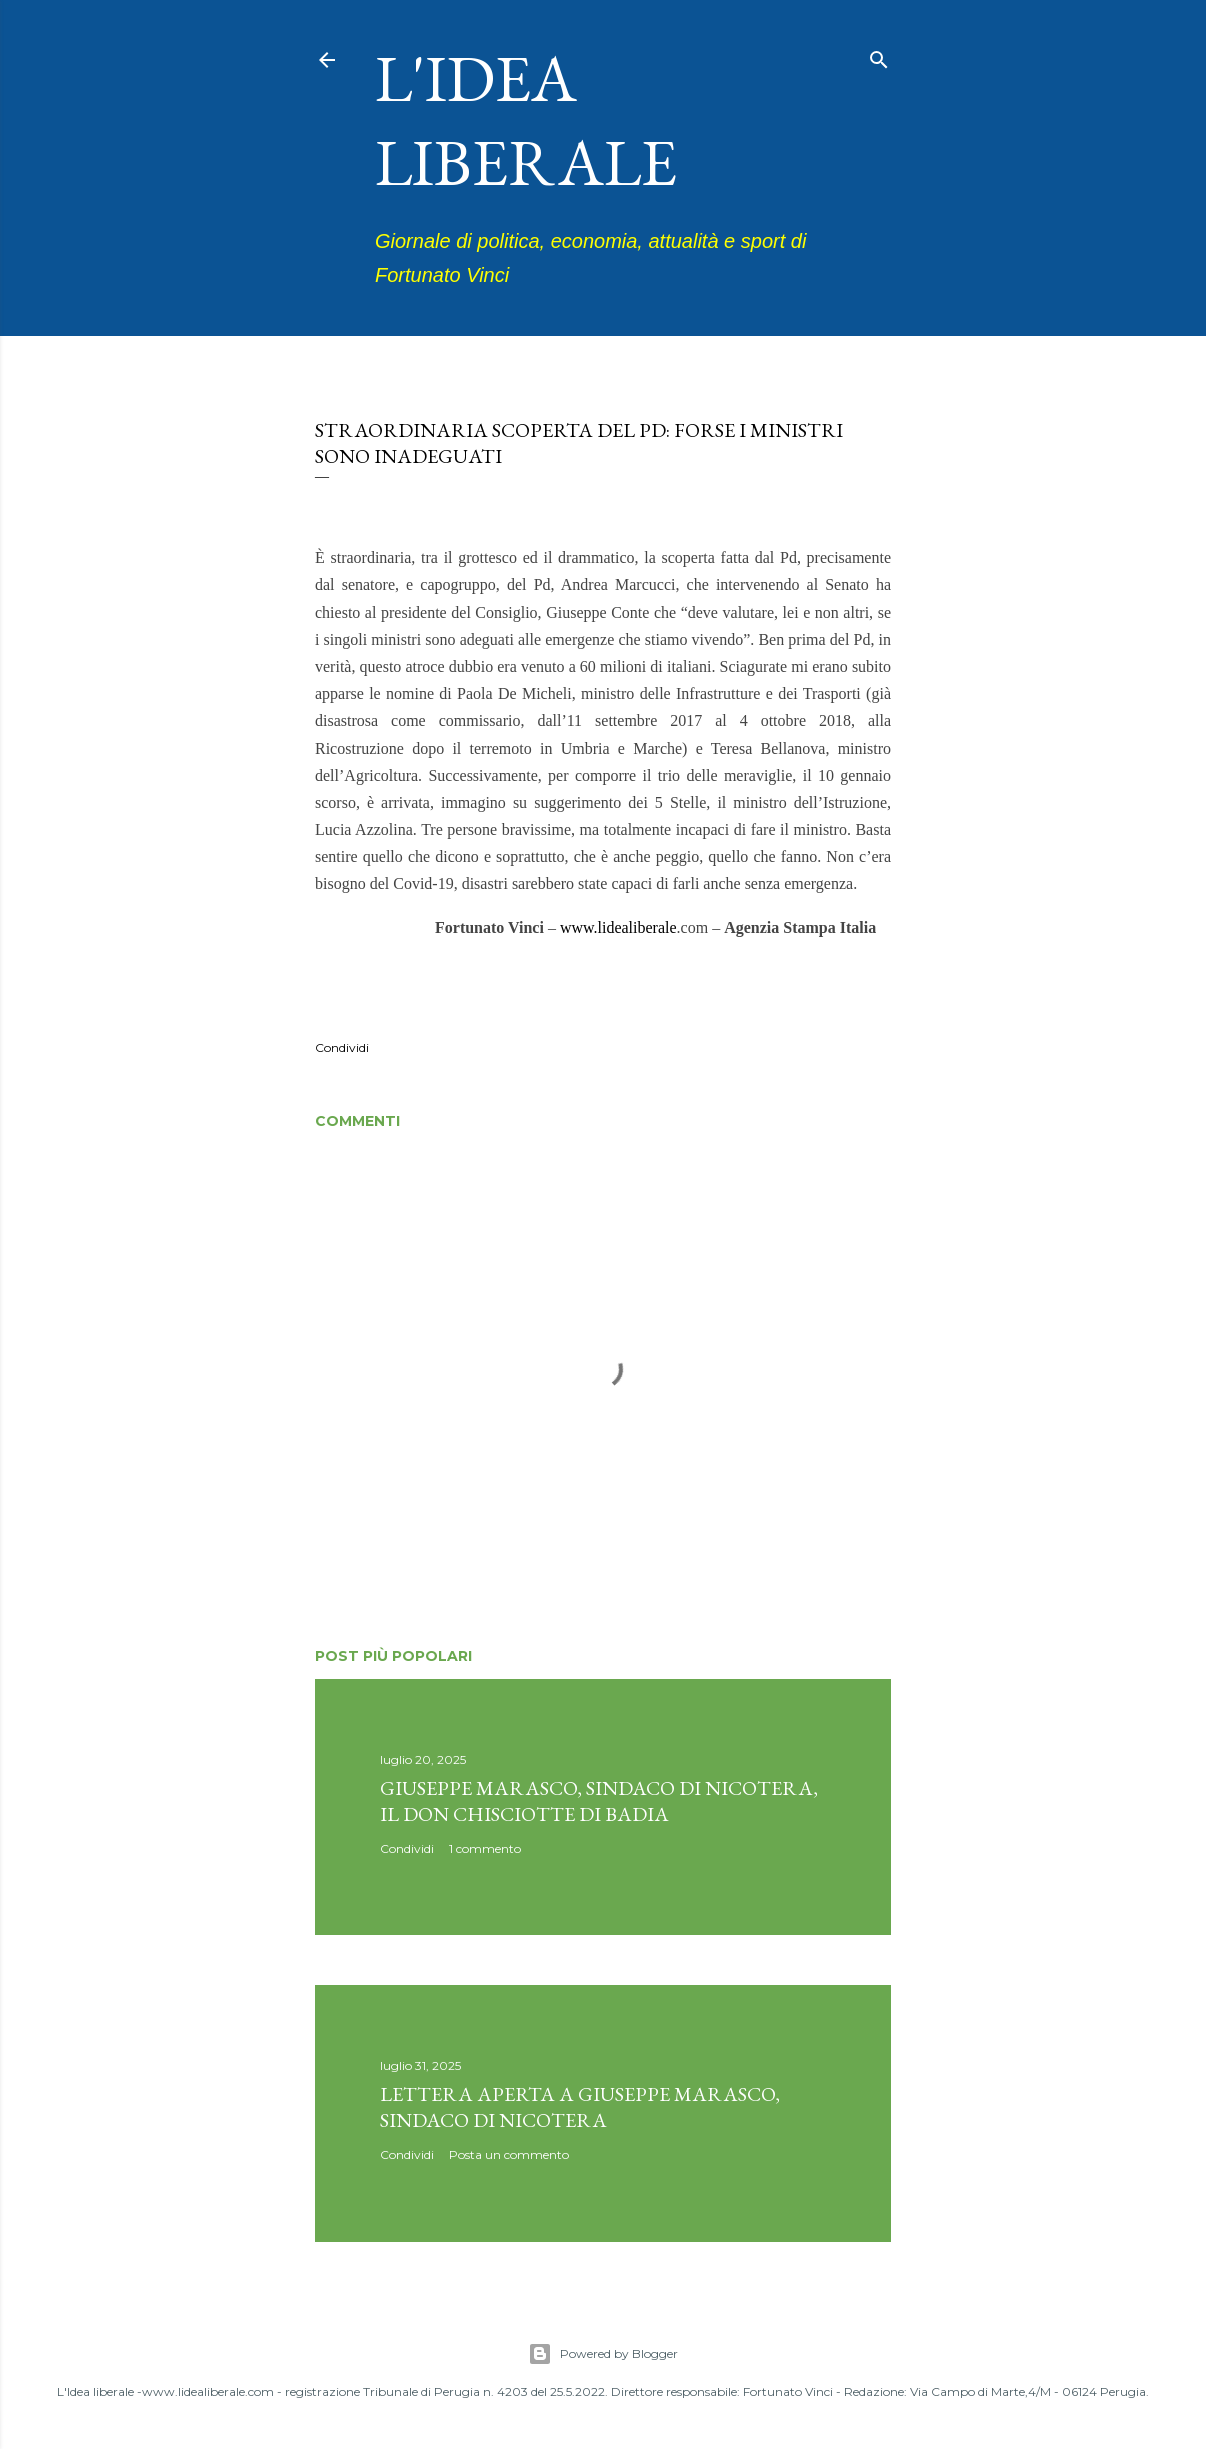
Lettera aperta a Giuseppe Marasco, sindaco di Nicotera (580, 2107)
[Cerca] (879, 55)
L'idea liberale (526, 120)
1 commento (485, 1848)
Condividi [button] (342, 1047)
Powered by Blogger (603, 2354)
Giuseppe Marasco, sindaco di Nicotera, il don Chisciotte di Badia (599, 1801)
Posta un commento (509, 2154)
